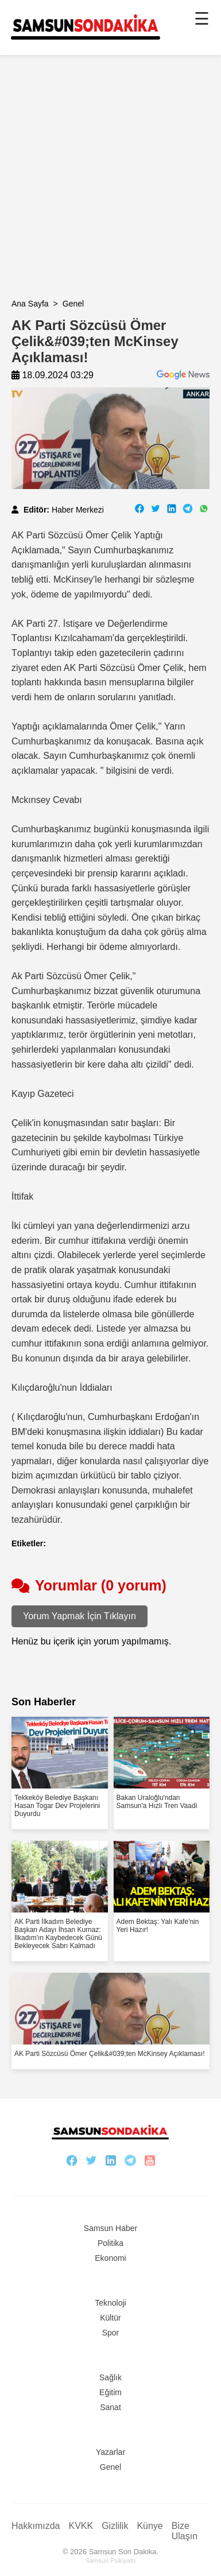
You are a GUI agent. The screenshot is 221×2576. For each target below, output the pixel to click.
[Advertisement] (110, 188)
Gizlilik (115, 2526)
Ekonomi (110, 2258)
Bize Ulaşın (184, 2531)
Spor (110, 2332)
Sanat (110, 2407)
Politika (110, 2243)
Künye (149, 2526)
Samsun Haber (110, 2228)
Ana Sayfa (30, 303)
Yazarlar (110, 2452)
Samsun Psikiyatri (110, 2560)
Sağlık (110, 2377)
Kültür (110, 2317)
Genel (73, 303)
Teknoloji (110, 2302)
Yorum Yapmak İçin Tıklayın (79, 1616)
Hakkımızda (35, 2526)
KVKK (80, 2526)
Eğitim (110, 2392)
